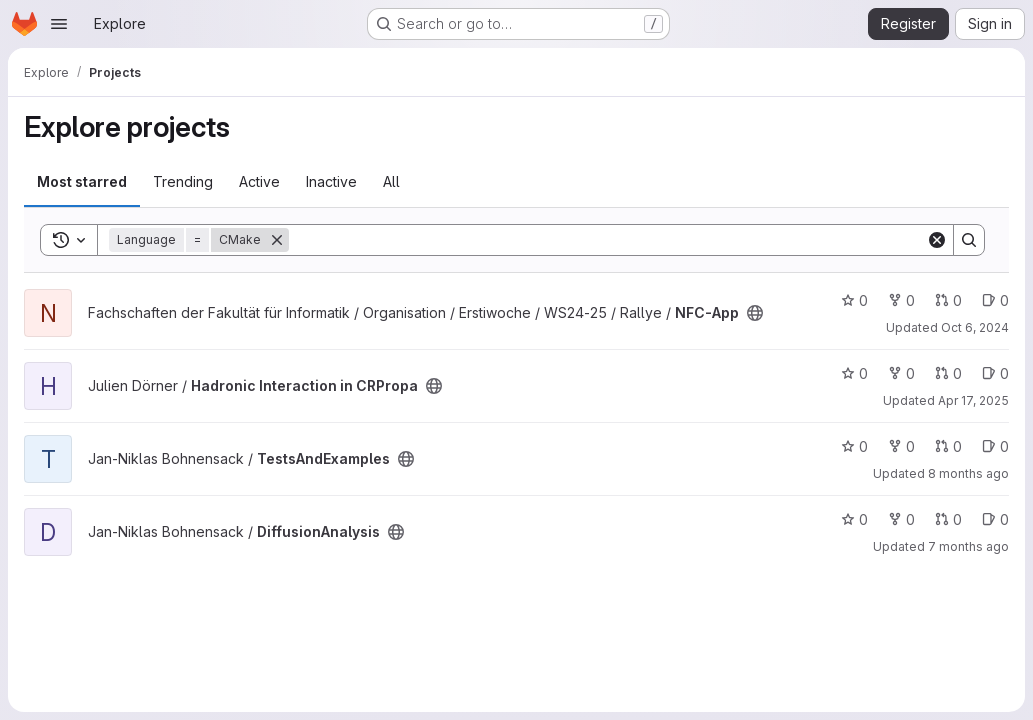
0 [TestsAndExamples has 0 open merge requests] (948, 446)
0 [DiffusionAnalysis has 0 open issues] (995, 519)
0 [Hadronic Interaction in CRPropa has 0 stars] (854, 373)
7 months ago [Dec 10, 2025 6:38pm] (968, 546)
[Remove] (277, 240)
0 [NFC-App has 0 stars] (854, 300)
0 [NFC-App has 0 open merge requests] (948, 300)
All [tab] (391, 181)
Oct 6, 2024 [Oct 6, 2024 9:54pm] (975, 327)
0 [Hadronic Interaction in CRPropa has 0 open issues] (995, 373)
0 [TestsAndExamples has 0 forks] (901, 446)
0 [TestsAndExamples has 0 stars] (854, 446)
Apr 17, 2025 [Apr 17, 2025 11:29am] (973, 400)
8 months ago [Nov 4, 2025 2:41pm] (968, 473)
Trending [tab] (183, 181)
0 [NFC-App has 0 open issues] (995, 300)
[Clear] (937, 240)
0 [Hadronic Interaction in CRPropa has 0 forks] (901, 373)
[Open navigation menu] (59, 24)
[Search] (607, 240)
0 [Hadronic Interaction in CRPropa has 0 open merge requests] (948, 373)
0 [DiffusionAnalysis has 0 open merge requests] (948, 519)
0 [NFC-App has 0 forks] (901, 300)
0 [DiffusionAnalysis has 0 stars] (854, 519)
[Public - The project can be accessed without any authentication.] (755, 313)
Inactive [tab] (331, 181)
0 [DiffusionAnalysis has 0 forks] (901, 519)
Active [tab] (259, 181)
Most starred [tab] (82, 181)
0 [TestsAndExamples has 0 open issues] (995, 446)
